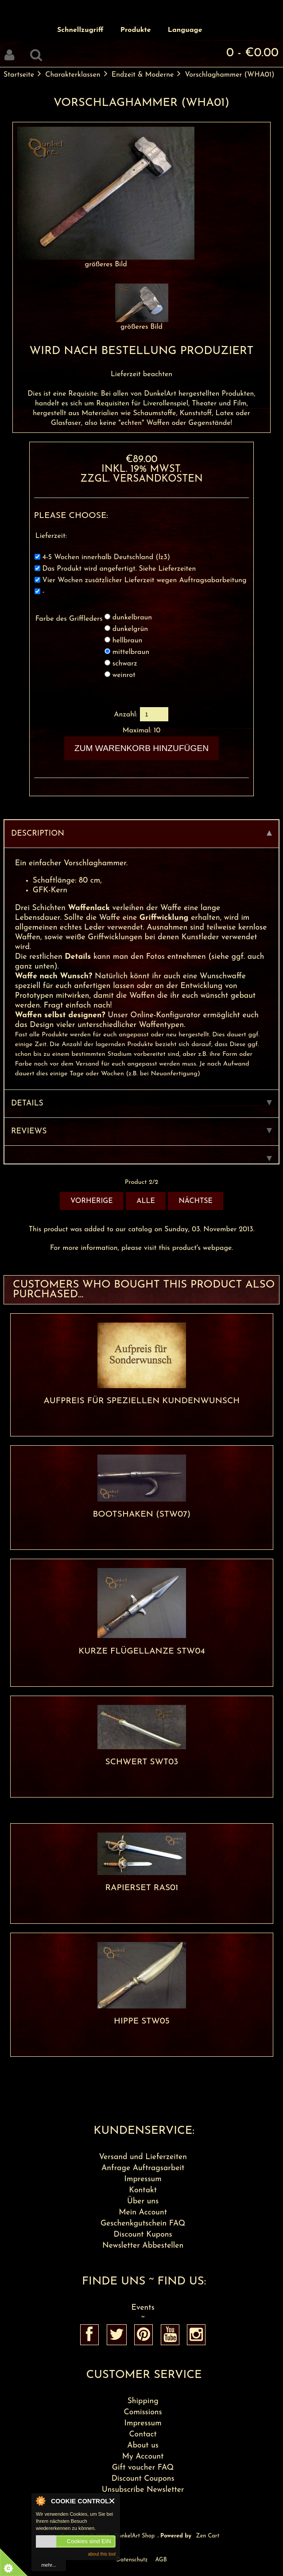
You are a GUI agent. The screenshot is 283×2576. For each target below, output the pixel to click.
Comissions (143, 2412)
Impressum (143, 2179)
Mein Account (143, 2212)
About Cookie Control (40, 2500)
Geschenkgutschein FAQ (143, 2223)
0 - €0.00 (252, 53)
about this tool (102, 2554)
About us (143, 2445)
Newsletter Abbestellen (142, 2245)
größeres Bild (141, 324)
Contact (143, 2434)
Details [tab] (141, 1103)
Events (142, 2307)
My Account (143, 2456)
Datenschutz (131, 2560)
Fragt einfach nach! (76, 1005)
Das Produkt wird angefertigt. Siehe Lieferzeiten (119, 569)
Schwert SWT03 (141, 1762)
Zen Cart (208, 2536)
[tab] (141, 1155)
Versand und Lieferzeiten (143, 2157)
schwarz (124, 663)
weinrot (124, 675)
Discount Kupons (143, 2234)
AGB (161, 2560)
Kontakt (143, 2190)
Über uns (143, 2201)
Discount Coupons (143, 2479)
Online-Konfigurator (164, 1015)
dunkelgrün (130, 629)
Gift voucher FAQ (143, 2467)
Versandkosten (158, 479)
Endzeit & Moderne (143, 74)
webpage (217, 1248)
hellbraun (127, 640)
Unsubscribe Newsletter (143, 2490)
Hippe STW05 (142, 2021)
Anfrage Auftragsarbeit (142, 2168)
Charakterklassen (72, 74)
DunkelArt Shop (134, 2536)
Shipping (143, 2401)
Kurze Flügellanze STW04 (141, 1651)
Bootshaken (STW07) (141, 1514)
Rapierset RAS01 (141, 1888)
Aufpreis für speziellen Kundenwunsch (142, 1401)
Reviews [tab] (141, 1131)
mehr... (48, 2565)
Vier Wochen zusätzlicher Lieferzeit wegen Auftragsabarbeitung (144, 580)
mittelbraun (130, 652)
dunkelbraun (132, 617)
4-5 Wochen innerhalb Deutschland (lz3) (106, 557)
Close (112, 2501)
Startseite (19, 74)
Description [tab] (141, 833)
